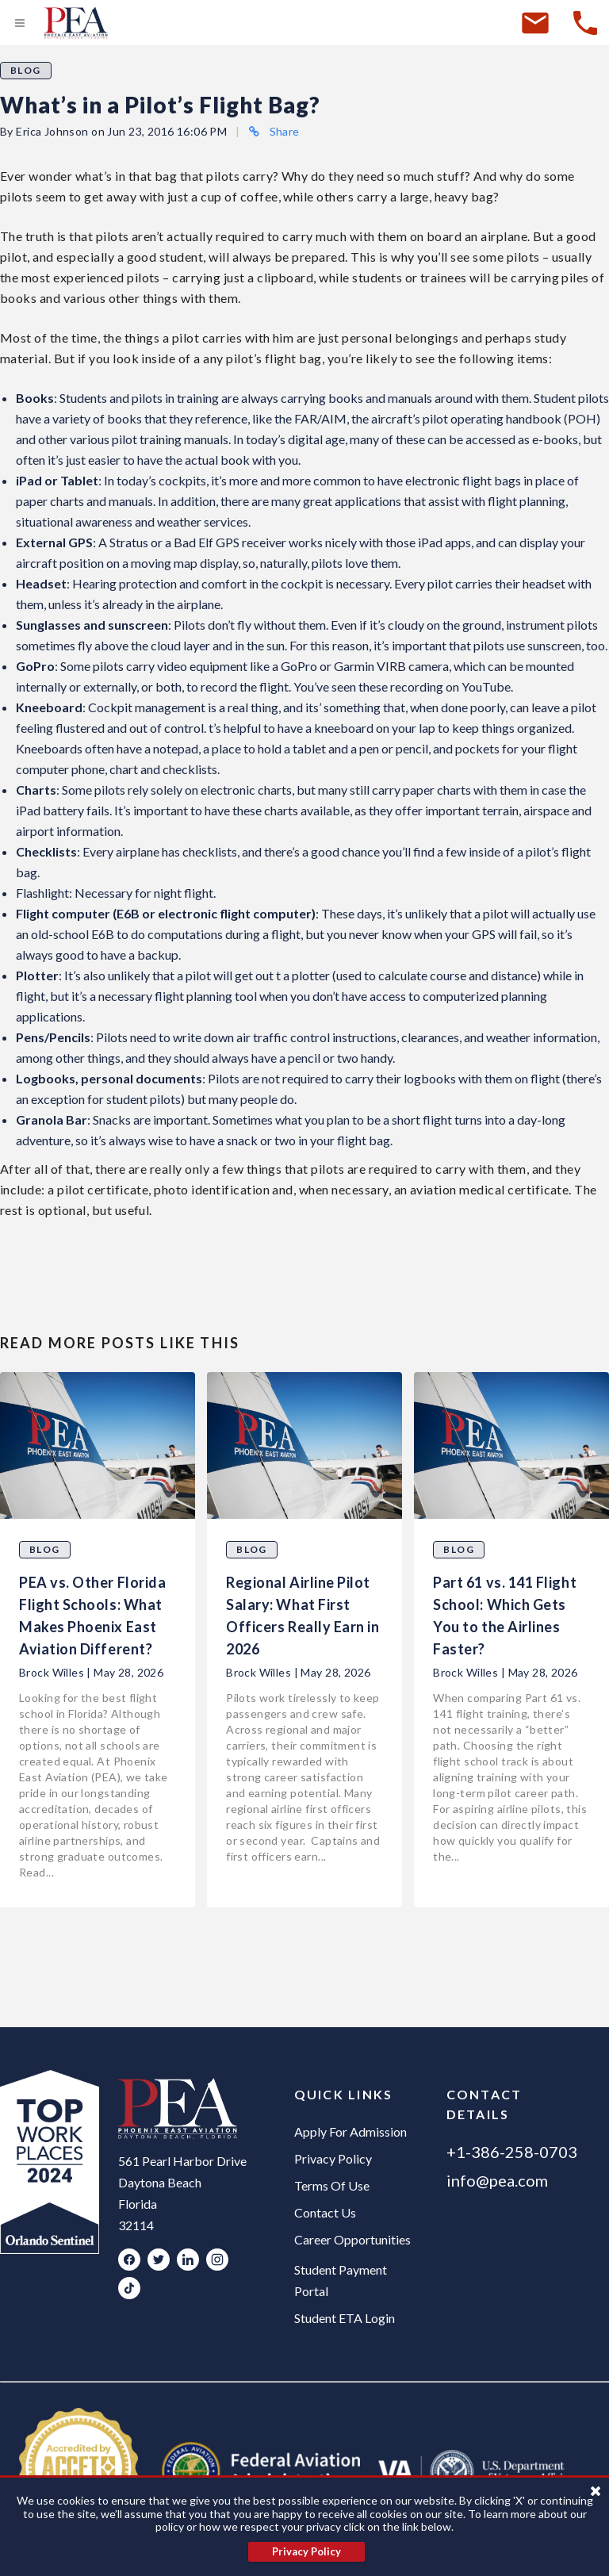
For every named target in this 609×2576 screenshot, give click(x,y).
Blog (25, 70)
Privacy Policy (333, 2158)
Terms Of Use (332, 2185)
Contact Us (325, 2212)
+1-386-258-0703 (511, 2151)
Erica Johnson (52, 131)
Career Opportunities (352, 2239)
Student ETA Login (344, 2317)
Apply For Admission (350, 2131)
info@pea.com (497, 2180)
